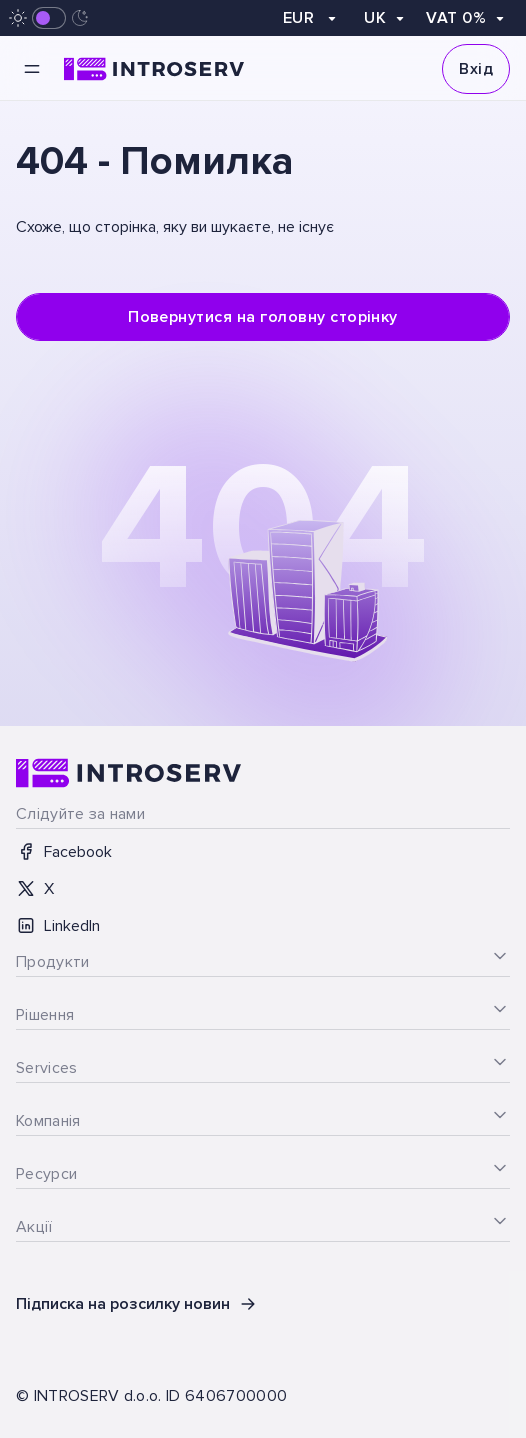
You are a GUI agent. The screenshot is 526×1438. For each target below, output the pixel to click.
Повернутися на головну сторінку (263, 317)
